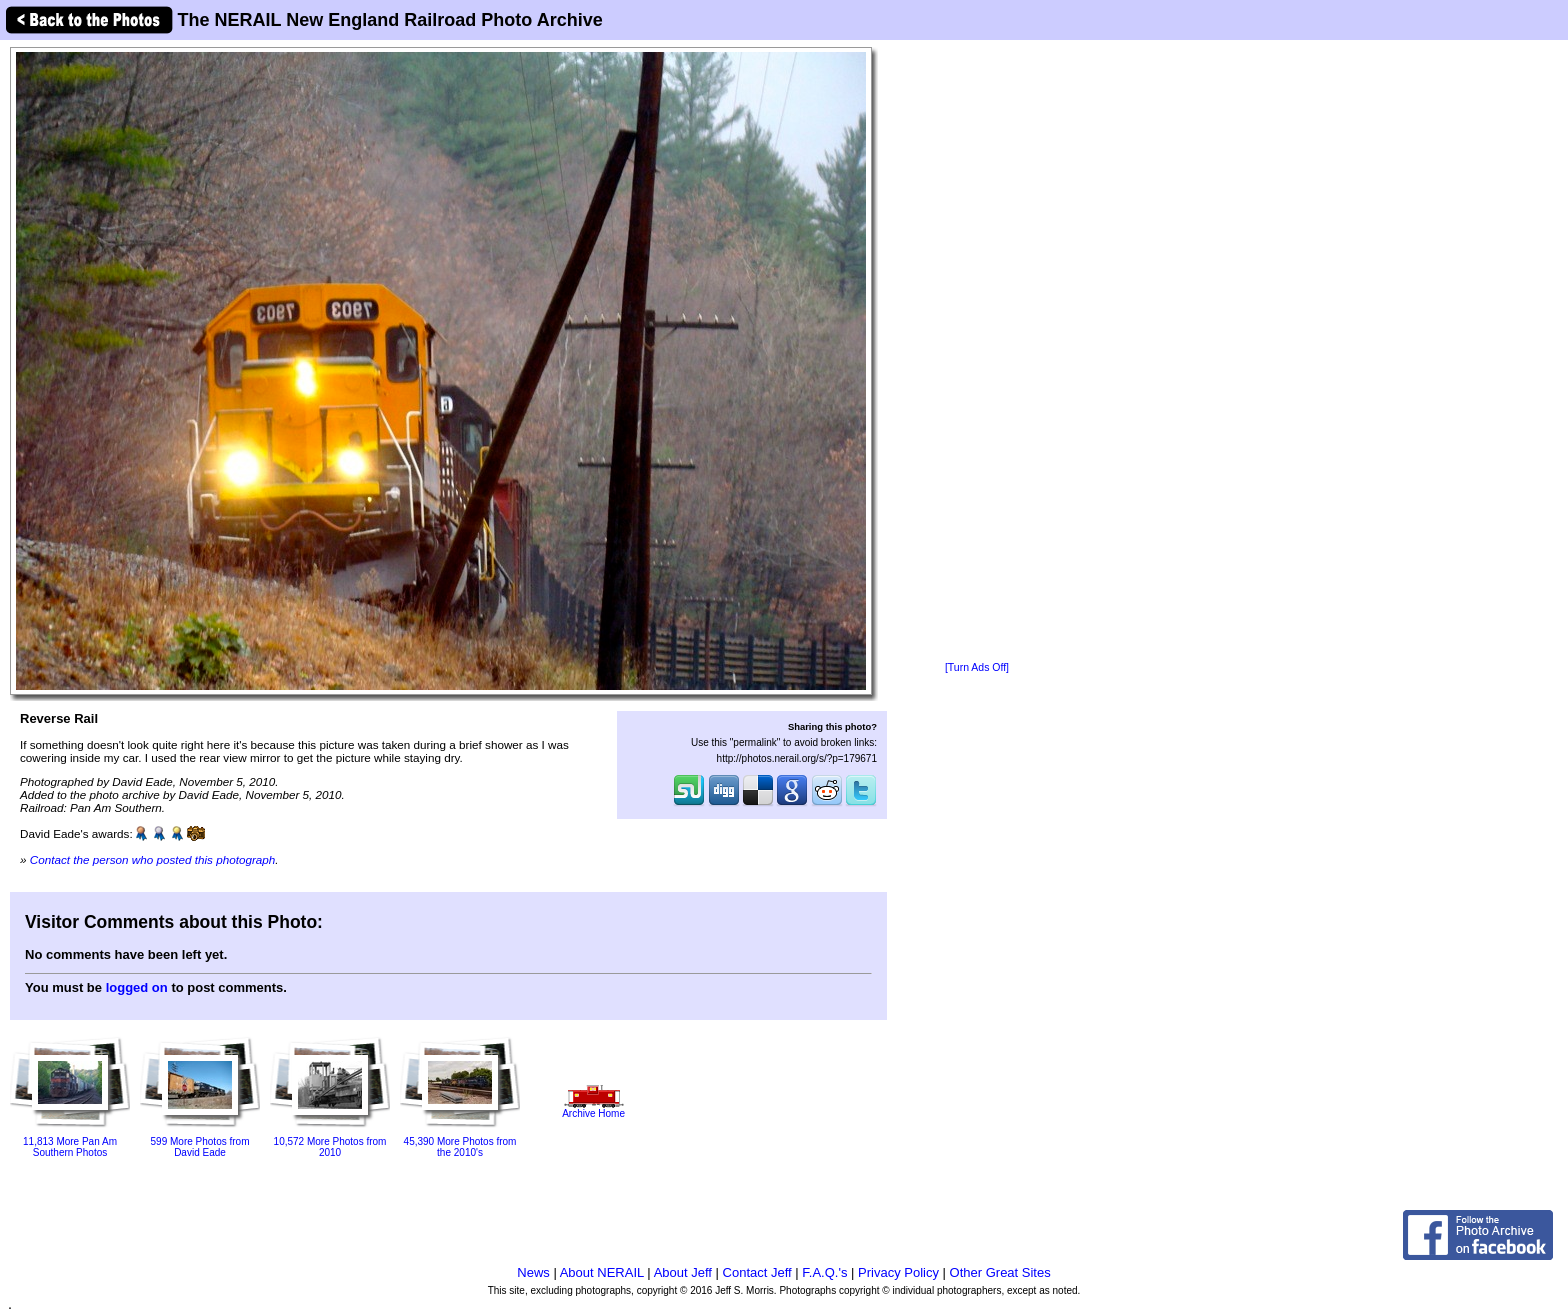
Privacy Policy (898, 1272)
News (533, 1272)
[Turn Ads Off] (977, 667)
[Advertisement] (977, 352)
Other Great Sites (1000, 1272)
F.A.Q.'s (824, 1272)
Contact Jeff (757, 1272)
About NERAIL (602, 1272)
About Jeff (683, 1272)
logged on (137, 987)
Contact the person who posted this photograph (153, 859)
